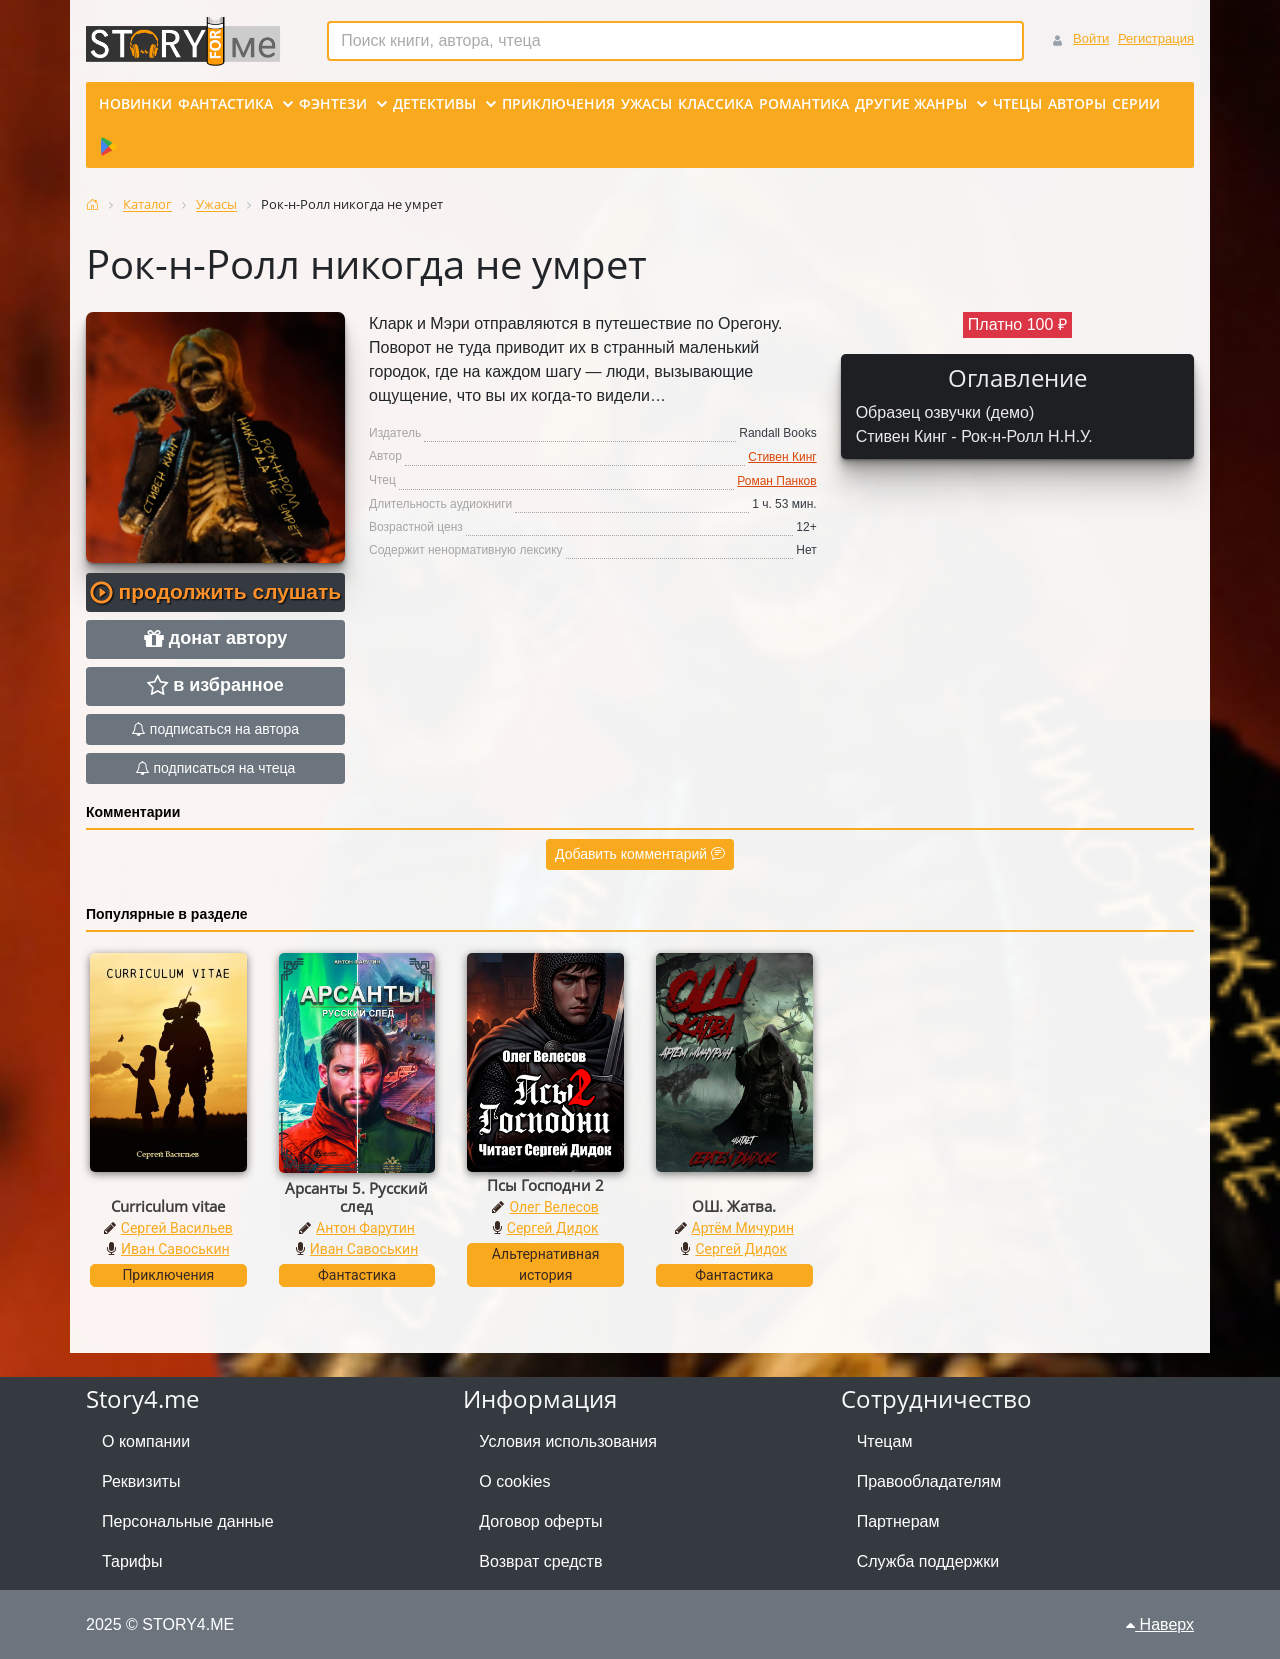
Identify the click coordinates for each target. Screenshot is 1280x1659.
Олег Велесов (553, 1207)
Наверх (1160, 1624)
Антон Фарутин (365, 1228)
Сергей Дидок (553, 1228)
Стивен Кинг (782, 457)
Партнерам (898, 1521)
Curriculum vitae (168, 1206)
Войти (1091, 38)
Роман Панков (776, 481)
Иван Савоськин (175, 1249)
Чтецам (885, 1441)
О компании (146, 1441)
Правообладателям (929, 1481)
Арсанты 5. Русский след (356, 1197)
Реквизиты (141, 1481)
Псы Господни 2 (545, 1185)
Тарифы (132, 1561)
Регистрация (1156, 38)
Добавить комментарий (640, 854)
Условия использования (568, 1441)
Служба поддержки (928, 1561)
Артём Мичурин (743, 1228)
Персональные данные (188, 1521)
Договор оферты (540, 1521)
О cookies (514, 1481)
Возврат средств (540, 1561)
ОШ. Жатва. (734, 1206)
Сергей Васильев (177, 1228)
